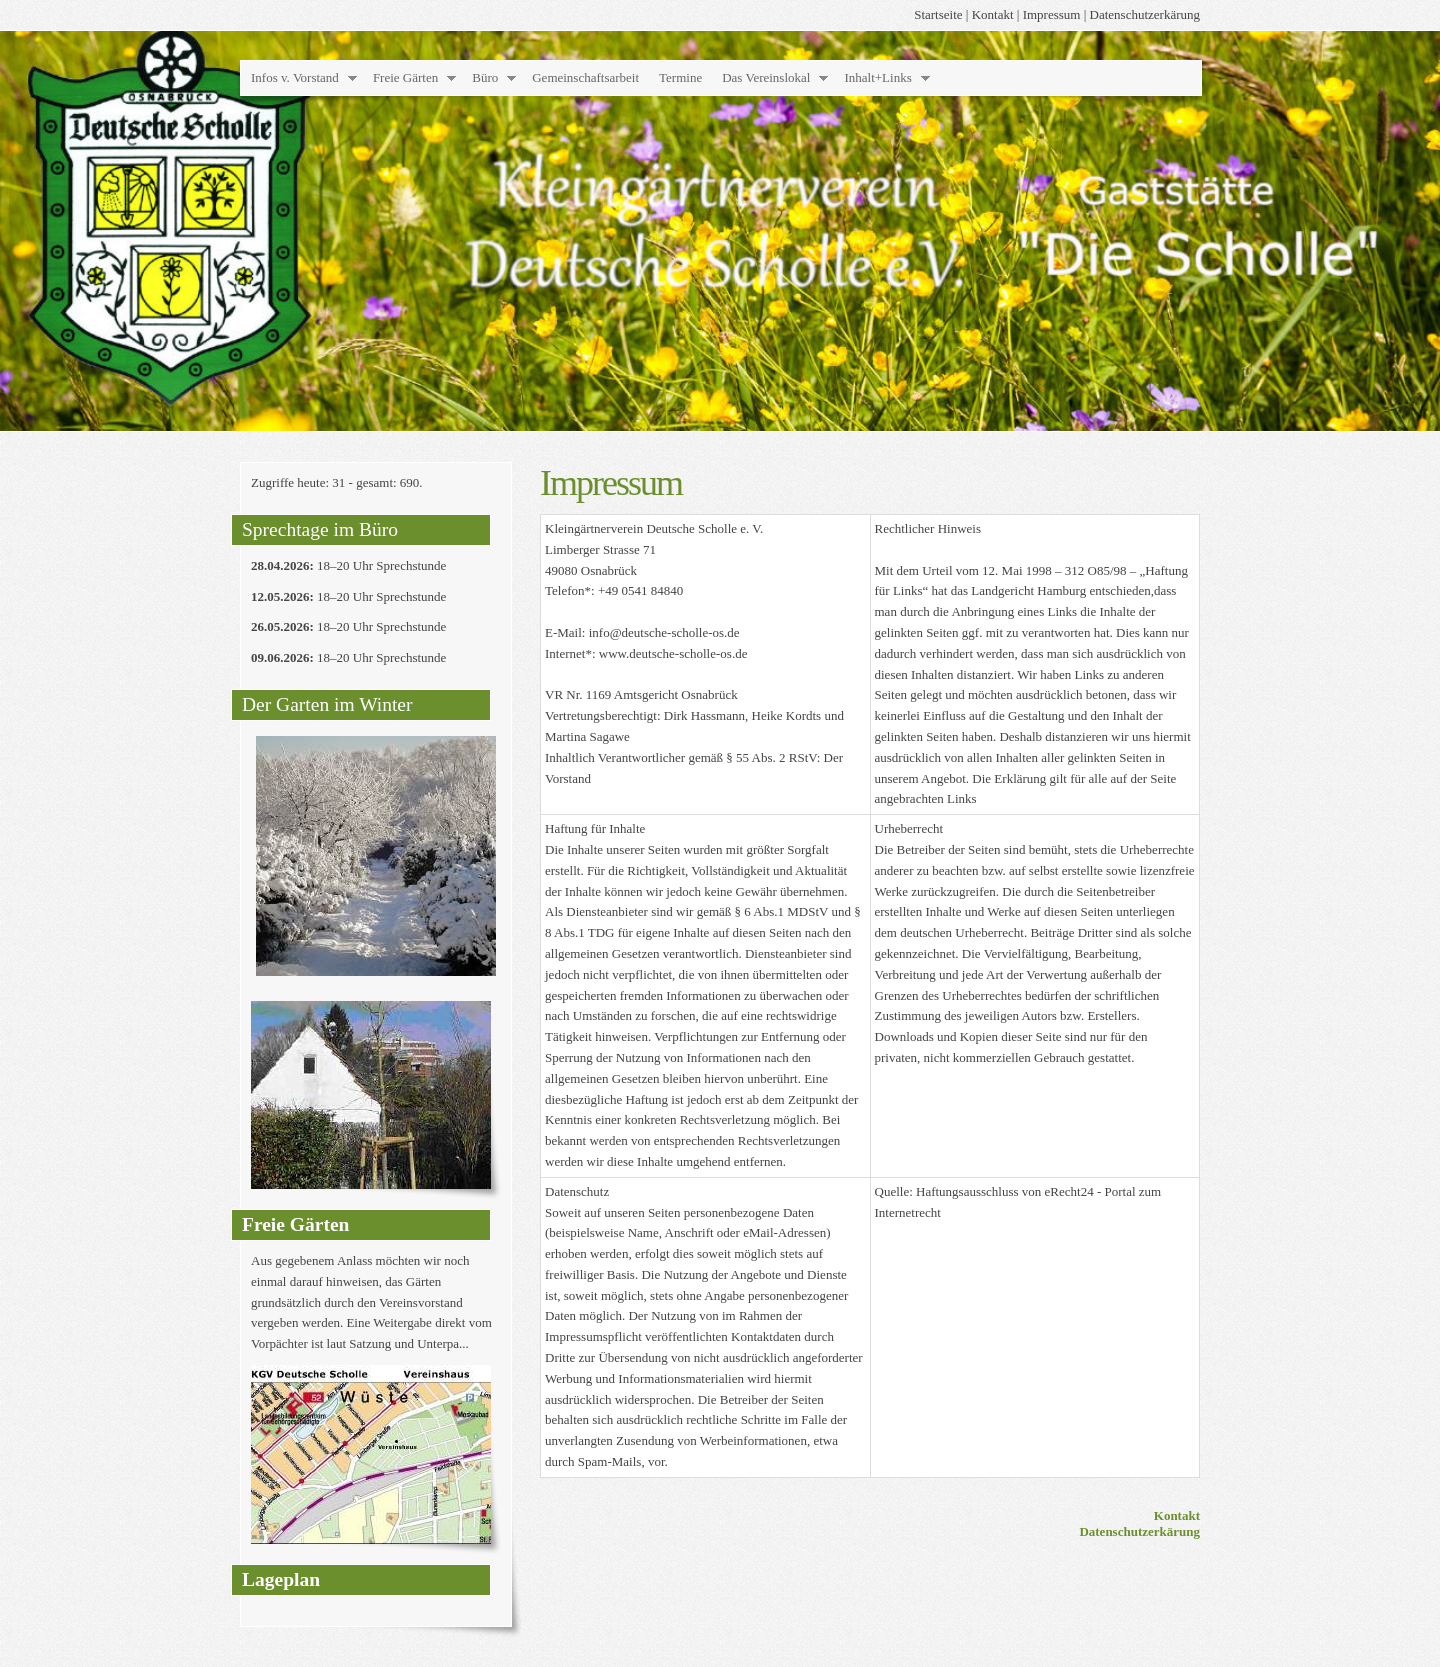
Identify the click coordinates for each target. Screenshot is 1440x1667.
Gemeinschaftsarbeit (585, 77)
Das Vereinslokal (766, 77)
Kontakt (993, 14)
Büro (485, 77)
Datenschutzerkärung (1145, 14)
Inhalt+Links (877, 77)
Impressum (1052, 14)
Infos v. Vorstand (295, 77)
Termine (680, 77)
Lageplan (281, 1579)
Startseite (938, 14)
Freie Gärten (405, 77)
